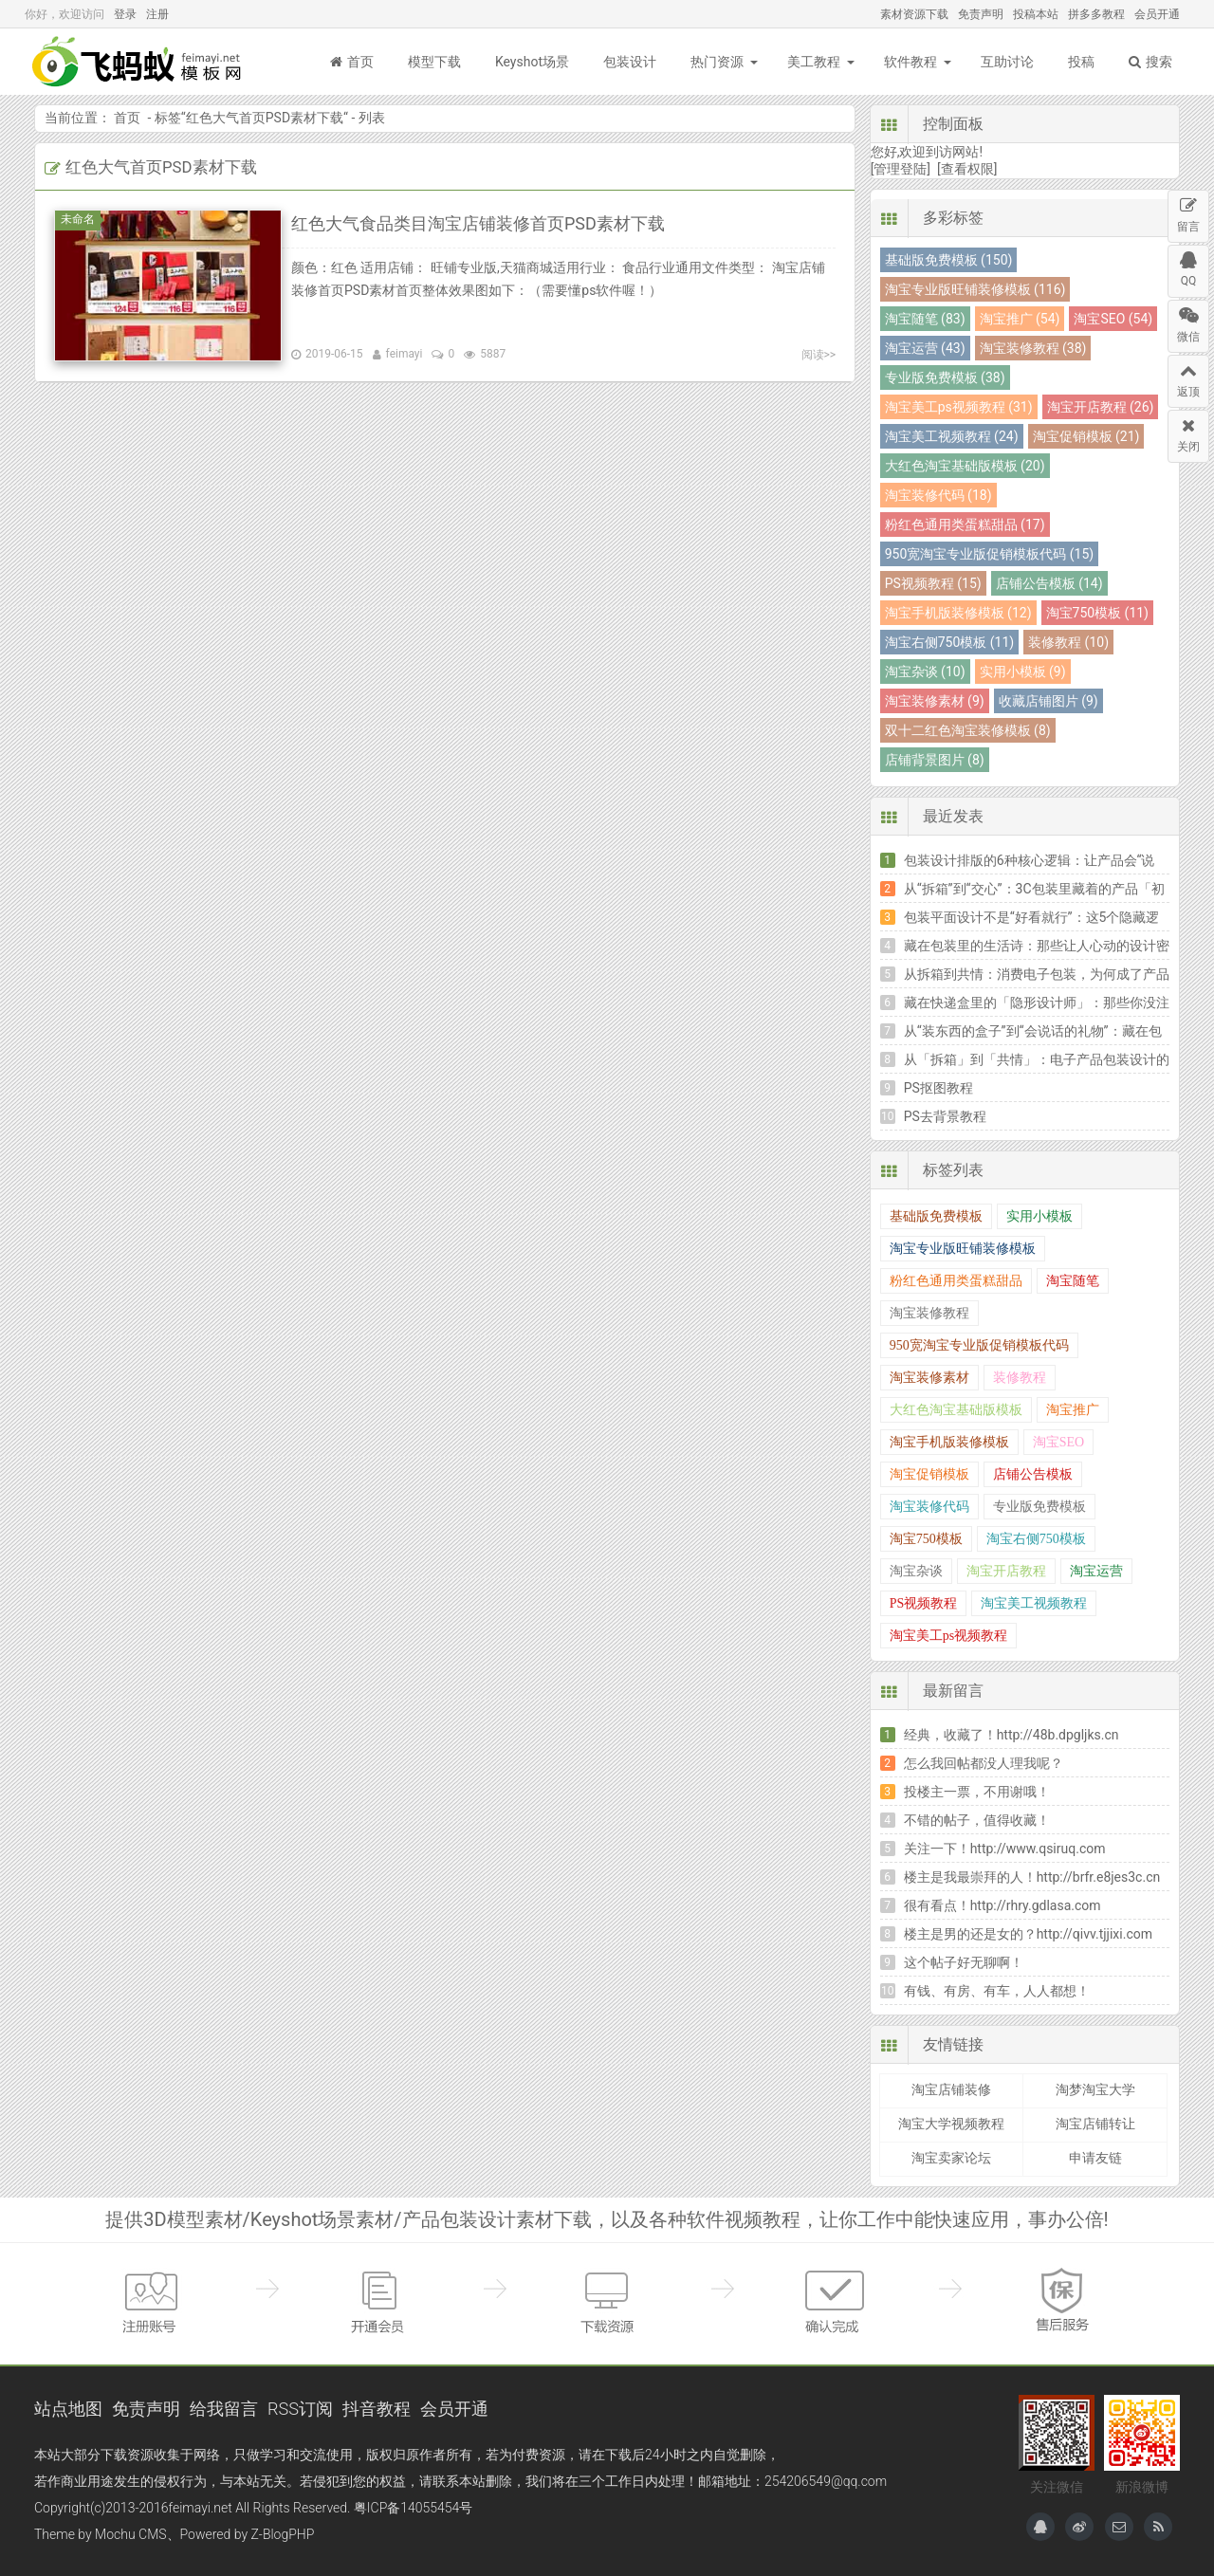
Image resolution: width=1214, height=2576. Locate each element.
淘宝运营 (1096, 1571)
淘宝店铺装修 (951, 2089)
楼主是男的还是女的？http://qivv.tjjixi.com (1028, 1933)
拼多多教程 (1096, 14)
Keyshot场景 (532, 61)
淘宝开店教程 (1006, 1571)
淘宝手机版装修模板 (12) (958, 612)
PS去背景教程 (945, 1116)
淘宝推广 (1072, 1410)
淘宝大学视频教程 (951, 2123)
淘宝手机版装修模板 (949, 1442)
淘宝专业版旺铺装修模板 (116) (975, 289)
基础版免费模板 (936, 1216)
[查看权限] (967, 168)
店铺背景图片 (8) (934, 759)
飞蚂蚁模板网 (138, 61)
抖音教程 (376, 2409)
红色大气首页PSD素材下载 (264, 117)
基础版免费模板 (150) (949, 259)
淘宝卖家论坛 (951, 2157)
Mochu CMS (130, 2534)
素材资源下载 (914, 14)
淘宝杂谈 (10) (925, 671)
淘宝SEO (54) (1113, 318)
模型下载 (434, 61)
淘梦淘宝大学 (1095, 2089)
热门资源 (717, 61)
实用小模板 (1039, 1216)
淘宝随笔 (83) (925, 318)
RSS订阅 (300, 2409)
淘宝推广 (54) (1020, 318)
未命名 (81, 219)
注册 (157, 14)
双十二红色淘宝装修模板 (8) (968, 730)
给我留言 (224, 2409)
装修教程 (1019, 1378)
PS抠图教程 (938, 1087)
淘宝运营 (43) (925, 348)
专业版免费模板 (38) (945, 377)
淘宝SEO (1058, 1442)
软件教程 (910, 61)
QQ (1188, 266)
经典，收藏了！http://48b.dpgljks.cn (1011, 1734)
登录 (125, 14)
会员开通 (1157, 14)
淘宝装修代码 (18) (938, 495)
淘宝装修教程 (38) (1033, 348)
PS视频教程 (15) (933, 583)
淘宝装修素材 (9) (934, 700)
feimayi (404, 353)
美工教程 (813, 61)
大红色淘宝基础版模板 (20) (965, 465)
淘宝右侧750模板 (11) (949, 642)
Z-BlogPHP (283, 2534)
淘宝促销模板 (929, 1474)
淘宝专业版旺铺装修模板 (963, 1249)
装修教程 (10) (1068, 642)
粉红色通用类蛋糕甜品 (956, 1281)
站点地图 (68, 2409)
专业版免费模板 (1039, 1507)
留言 (1188, 212)
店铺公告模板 (1033, 1474)
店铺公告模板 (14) (1049, 583)
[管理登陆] (900, 168)
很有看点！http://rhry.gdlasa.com (1002, 1905)
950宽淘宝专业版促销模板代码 (979, 1345)
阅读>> (819, 354)
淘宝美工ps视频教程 (948, 1635)
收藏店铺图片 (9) (1048, 700)
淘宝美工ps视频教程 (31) (959, 406)
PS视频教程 (924, 1603)
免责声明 (980, 14)
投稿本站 (1035, 14)
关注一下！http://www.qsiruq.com (1005, 1848)
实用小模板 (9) (1023, 671)
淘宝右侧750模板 (1036, 1539)
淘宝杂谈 (916, 1571)
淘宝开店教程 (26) (1100, 406)
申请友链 (1095, 2157)
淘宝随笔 (1072, 1281)
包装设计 (629, 61)
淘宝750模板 (926, 1539)
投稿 (1081, 61)
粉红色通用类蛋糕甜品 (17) (965, 524)
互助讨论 (1007, 61)
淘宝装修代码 (929, 1507)
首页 (352, 61)
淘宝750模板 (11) (1097, 612)
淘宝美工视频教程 (1034, 1603)
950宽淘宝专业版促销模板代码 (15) (989, 553)
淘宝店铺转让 (1095, 2123)
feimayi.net (199, 2507)
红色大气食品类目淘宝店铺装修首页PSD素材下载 (478, 223)
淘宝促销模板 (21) (1086, 436)
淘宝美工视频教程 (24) (952, 436)
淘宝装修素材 (929, 1378)
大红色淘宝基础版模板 (956, 1410)
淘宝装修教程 (929, 1313)
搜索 (1150, 61)
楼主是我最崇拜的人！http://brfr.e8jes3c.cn (1032, 1877)
